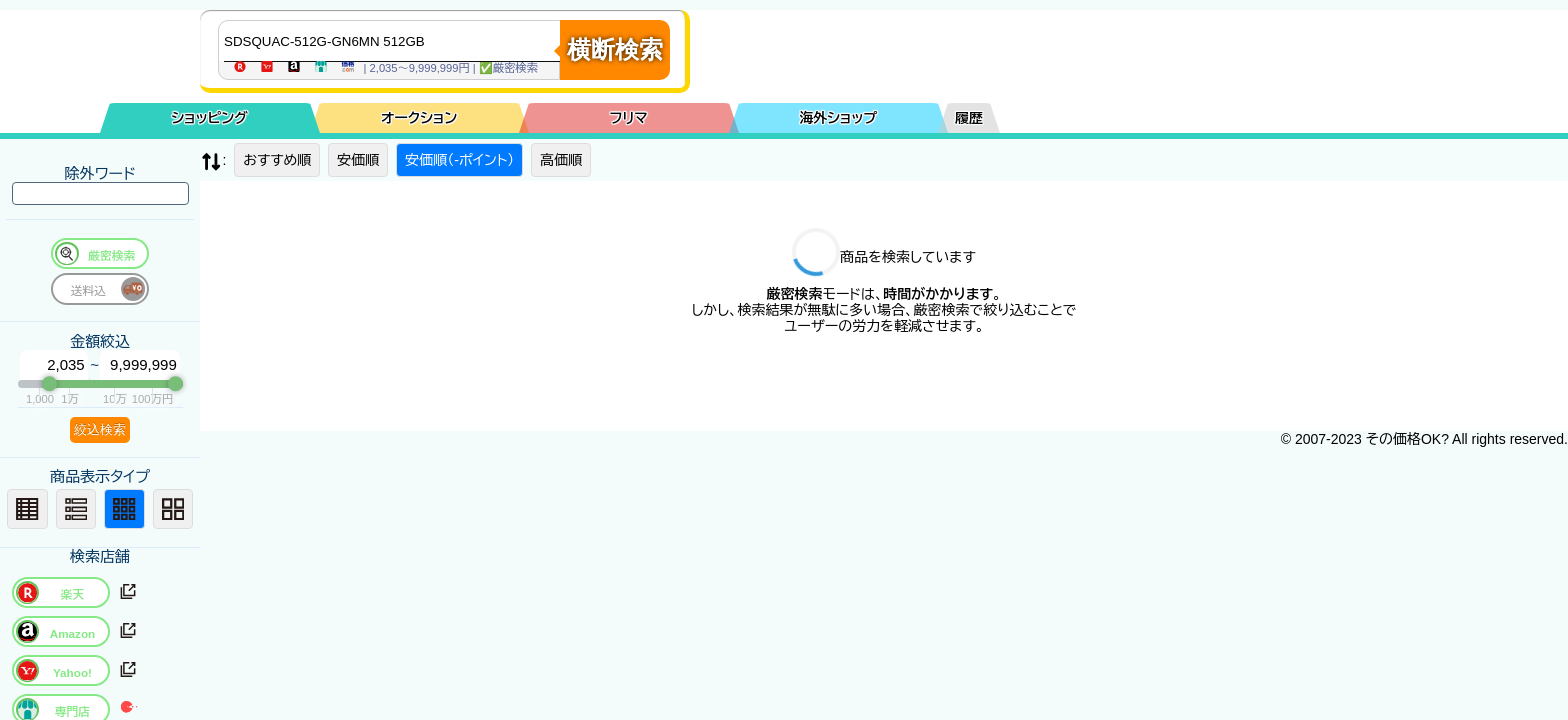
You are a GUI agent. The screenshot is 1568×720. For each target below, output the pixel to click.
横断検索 (615, 49)
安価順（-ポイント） (459, 160)
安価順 (358, 160)
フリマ (629, 118)
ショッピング (210, 118)
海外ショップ (838, 118)
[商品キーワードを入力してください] (394, 41)
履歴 (969, 118)
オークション (419, 118)
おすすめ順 (277, 160)
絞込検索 (100, 429)
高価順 (561, 160)
